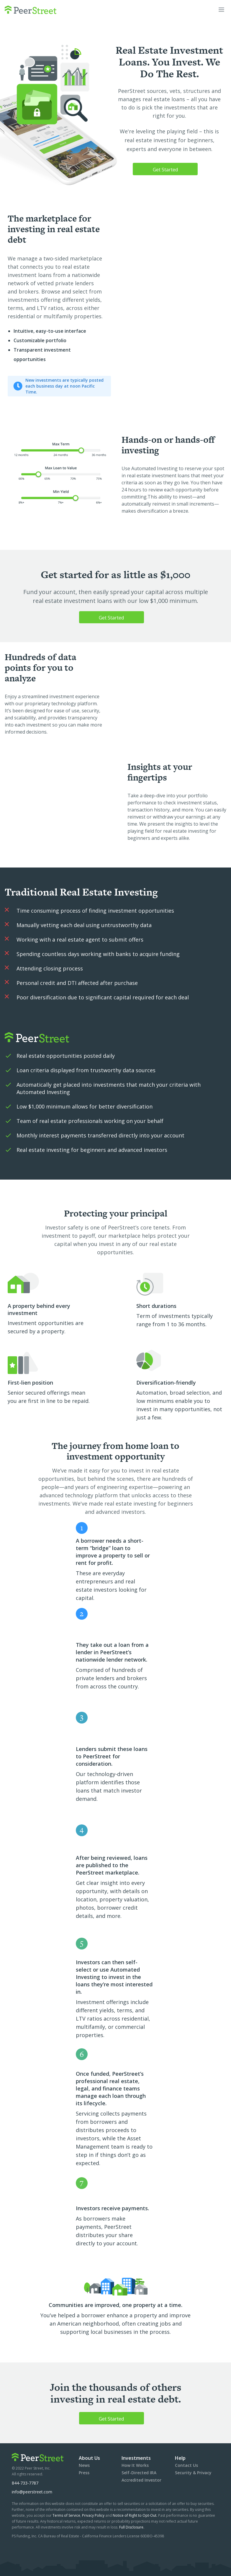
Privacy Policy (93, 2515)
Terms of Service (66, 2515)
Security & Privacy (193, 2472)
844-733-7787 (25, 2483)
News (84, 2465)
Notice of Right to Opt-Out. (135, 2515)
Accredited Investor (141, 2480)
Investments (136, 2458)
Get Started (165, 169)
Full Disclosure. (131, 2527)
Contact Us (186, 2465)
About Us (89, 2458)
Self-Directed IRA (139, 2472)
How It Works (135, 2465)
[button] (221, 9)
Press (84, 2472)
